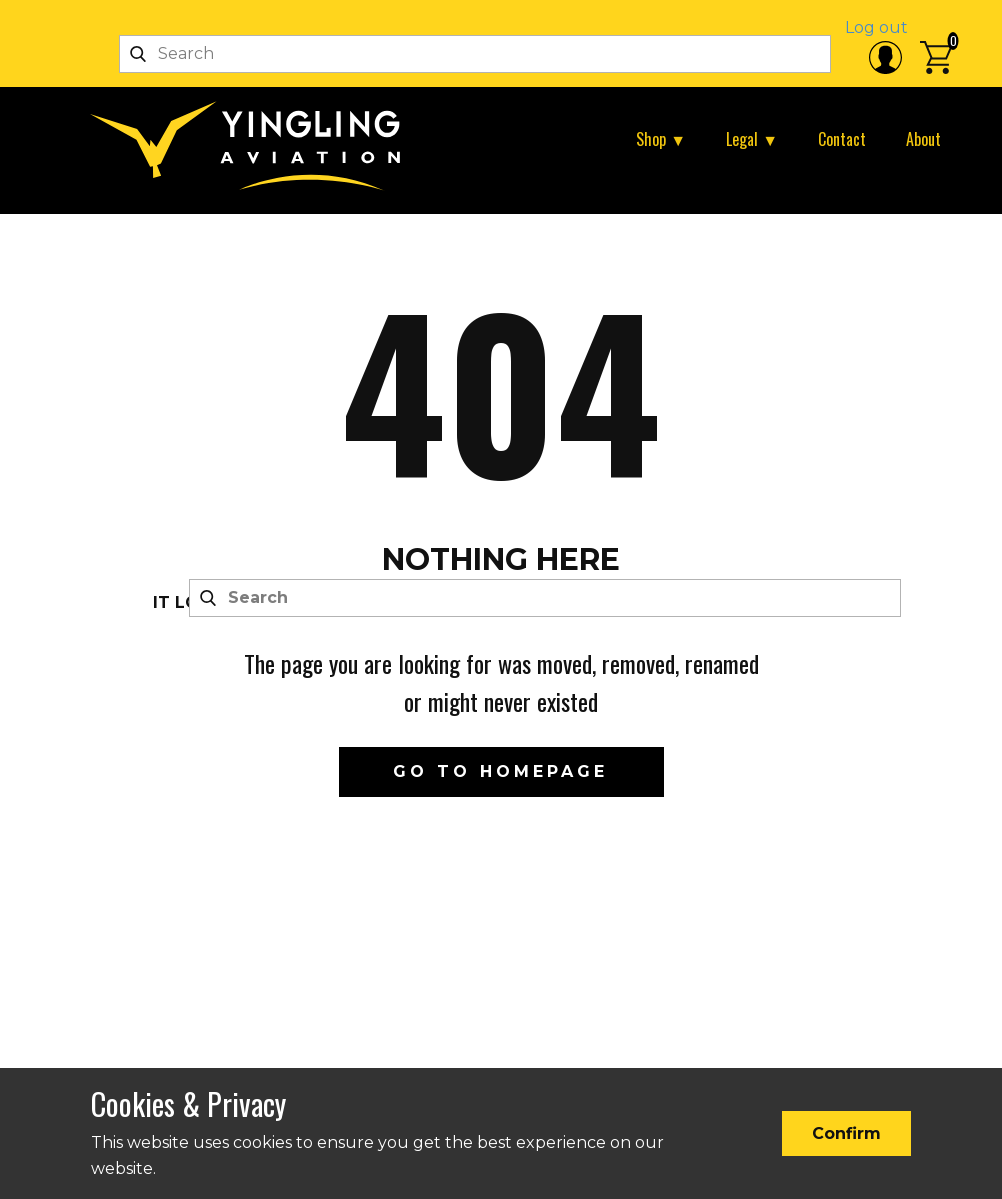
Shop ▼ (661, 139)
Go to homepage (500, 771)
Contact (842, 139)
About (923, 139)
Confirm (846, 1133)
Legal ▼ (752, 139)
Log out (876, 27)
